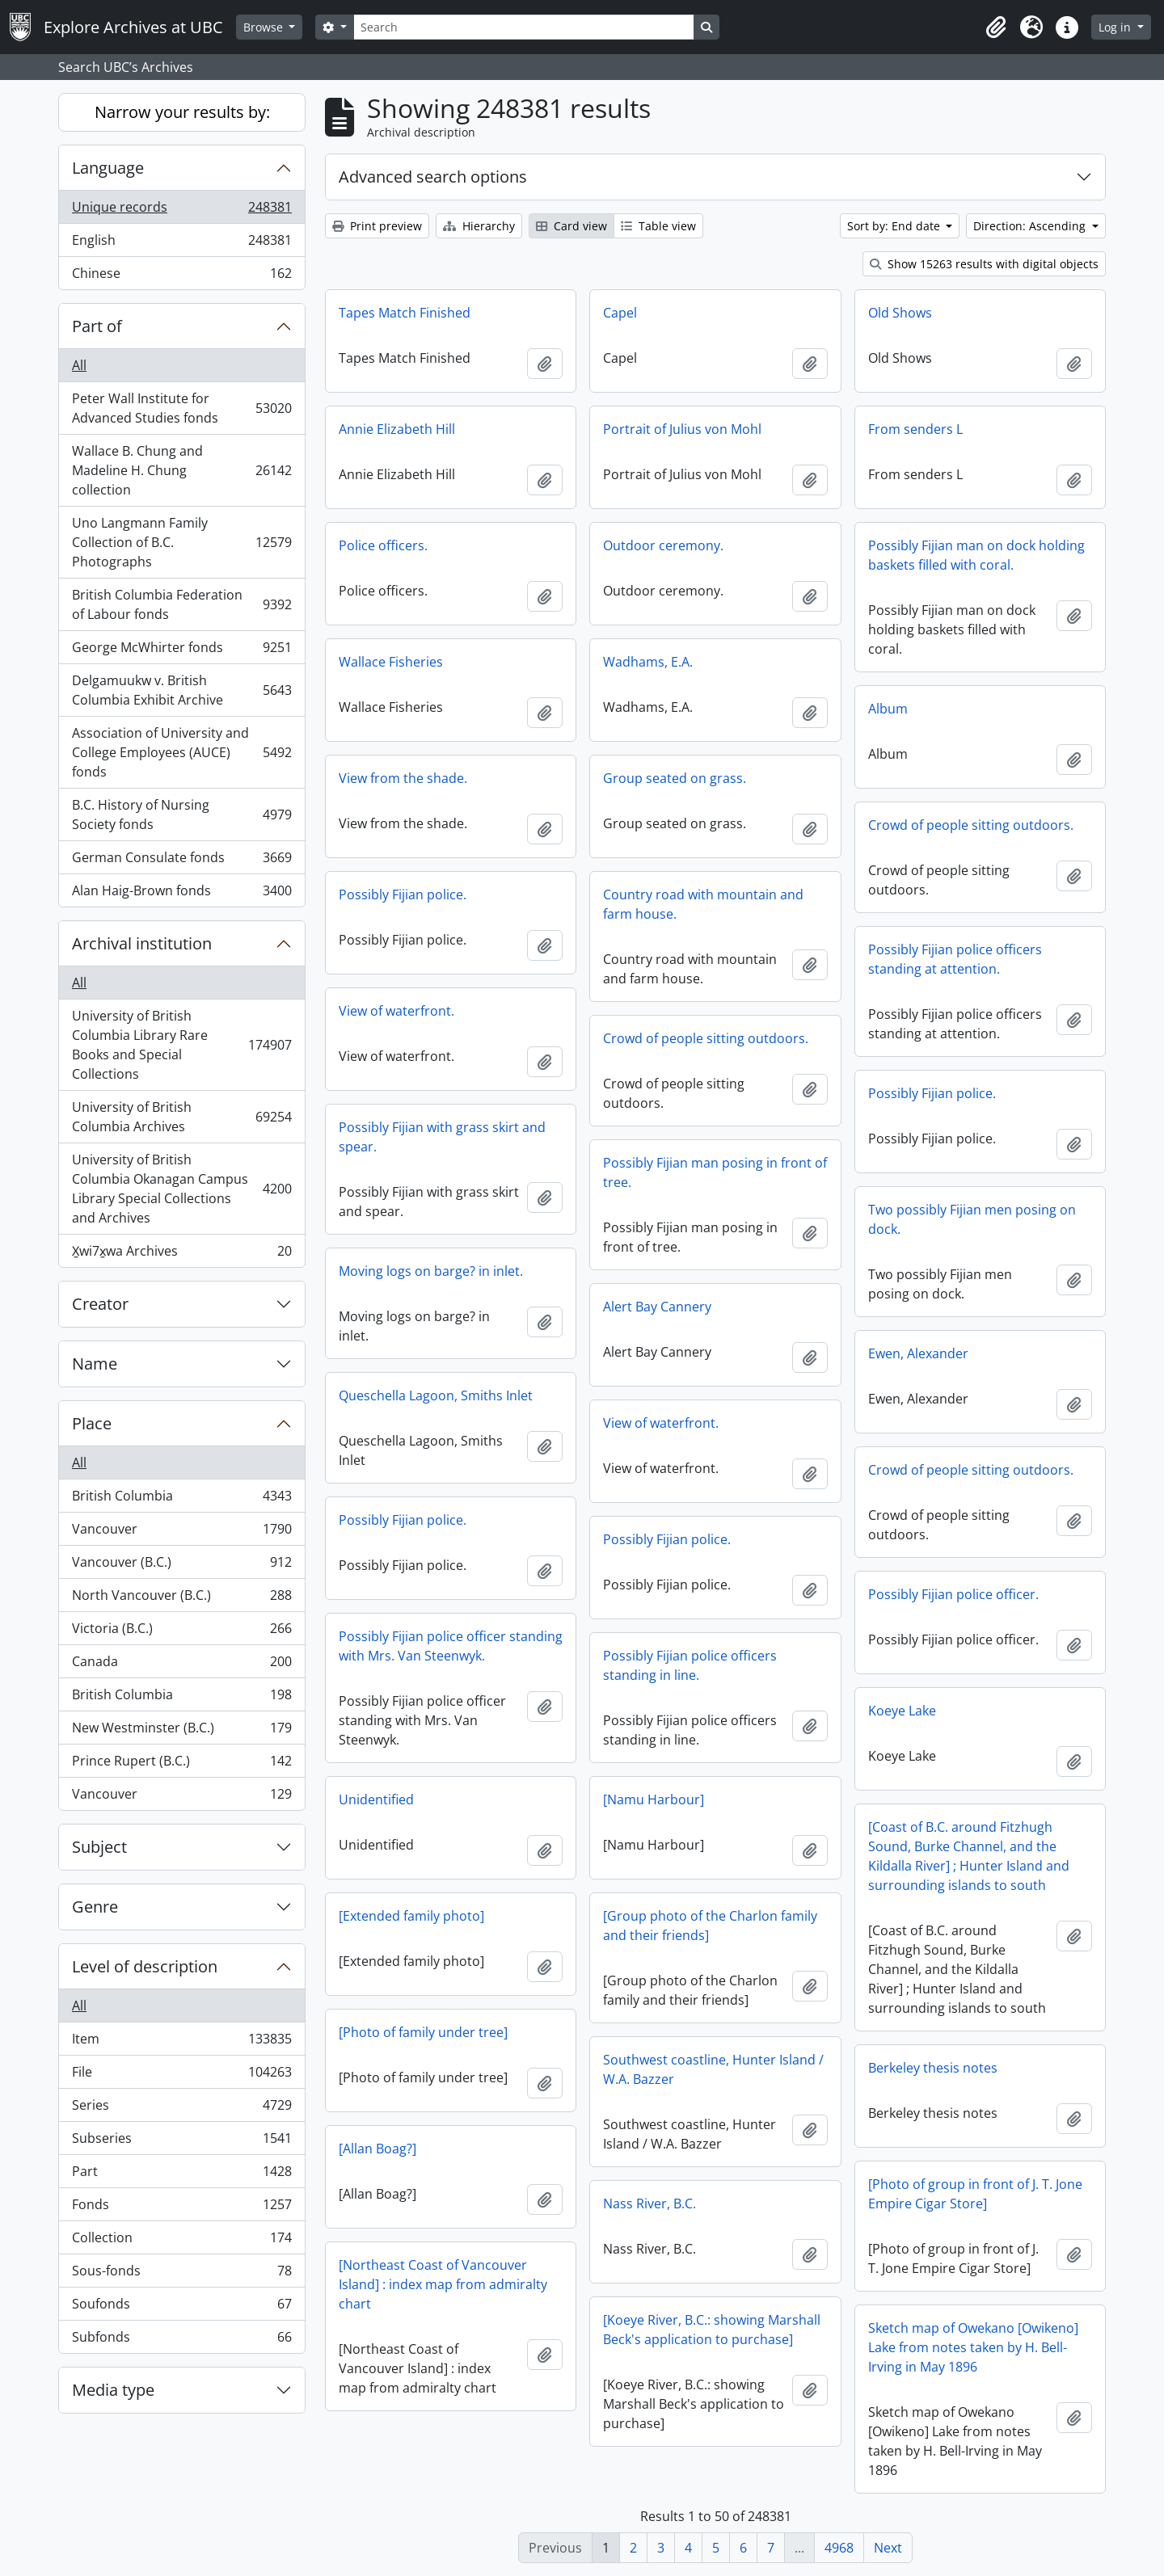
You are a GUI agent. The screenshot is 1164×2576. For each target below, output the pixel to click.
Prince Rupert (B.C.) (181, 1764)
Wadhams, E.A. (648, 662)
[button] (996, 27)
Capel (620, 313)
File (181, 2075)
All (79, 365)
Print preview (377, 226)
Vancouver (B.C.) (181, 1565)
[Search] (523, 27)
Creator (100, 1304)
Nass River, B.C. (649, 2203)
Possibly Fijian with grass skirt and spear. (442, 1136)
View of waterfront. (396, 1011)
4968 (839, 2548)
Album (888, 709)
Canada (181, 1665)
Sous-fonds (181, 2274)
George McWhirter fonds (181, 651)
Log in (1116, 27)
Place (92, 1423)
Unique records (181, 210)
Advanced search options (433, 176)
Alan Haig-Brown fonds (181, 894)
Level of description (144, 1966)
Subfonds (181, 2340)
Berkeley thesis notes (932, 2068)
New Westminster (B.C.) (181, 1731)
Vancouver (181, 1532)
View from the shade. (403, 778)
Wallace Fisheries (391, 662)
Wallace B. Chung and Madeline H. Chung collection (181, 470)
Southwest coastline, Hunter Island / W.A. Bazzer (713, 2069)
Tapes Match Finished (404, 313)
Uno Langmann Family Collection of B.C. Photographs (181, 542)
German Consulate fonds (181, 861)
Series (181, 2108)
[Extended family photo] (411, 1916)
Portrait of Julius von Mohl (682, 429)
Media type (113, 2390)
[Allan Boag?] (377, 2148)
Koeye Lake (902, 1710)
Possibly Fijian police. (402, 894)
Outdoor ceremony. (663, 545)
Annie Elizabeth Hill (397, 429)
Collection (181, 2241)
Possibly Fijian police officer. (953, 1594)
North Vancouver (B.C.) (181, 1598)
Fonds (181, 2208)
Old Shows (900, 313)
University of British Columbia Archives (181, 1116)
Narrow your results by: (182, 112)
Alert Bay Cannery (657, 1306)
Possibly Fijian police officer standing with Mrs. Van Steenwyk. (451, 1646)
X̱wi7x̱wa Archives (181, 1254)
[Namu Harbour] (653, 1799)
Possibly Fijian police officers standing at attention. (955, 959)
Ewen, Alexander (918, 1353)
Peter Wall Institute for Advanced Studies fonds (181, 408)
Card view (571, 226)
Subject (99, 1847)
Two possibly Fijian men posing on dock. (972, 1219)
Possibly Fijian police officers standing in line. (690, 1665)
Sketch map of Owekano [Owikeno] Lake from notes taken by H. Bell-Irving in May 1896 (973, 2347)
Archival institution (142, 943)
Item (181, 2042)
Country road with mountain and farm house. (703, 904)
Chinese (181, 276)
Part (181, 2174)
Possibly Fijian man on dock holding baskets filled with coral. (976, 555)
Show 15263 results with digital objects (984, 263)
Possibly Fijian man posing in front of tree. (715, 1172)
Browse (264, 27)
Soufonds (181, 2307)
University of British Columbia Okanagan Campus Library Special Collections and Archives (181, 1189)
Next (888, 2548)
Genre (95, 1906)
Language (108, 168)
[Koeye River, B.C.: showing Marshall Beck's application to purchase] (711, 2329)
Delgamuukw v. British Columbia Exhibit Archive (181, 690)
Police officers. (383, 545)
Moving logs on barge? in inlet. (431, 1271)
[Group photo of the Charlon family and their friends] (710, 1925)
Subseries (181, 2141)
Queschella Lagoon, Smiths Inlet (436, 1395)
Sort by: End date (895, 226)
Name (94, 1363)
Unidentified (376, 1799)
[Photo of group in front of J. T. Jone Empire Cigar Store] (975, 2193)
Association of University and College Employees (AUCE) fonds (181, 752)
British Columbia (181, 1499)
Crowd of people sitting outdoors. (970, 825)
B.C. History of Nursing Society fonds (181, 814)
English (181, 243)
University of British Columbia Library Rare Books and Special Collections (181, 1045)
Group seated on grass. (674, 778)
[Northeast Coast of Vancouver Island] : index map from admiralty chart (443, 2284)
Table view (658, 226)
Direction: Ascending (1031, 226)
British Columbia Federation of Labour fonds (181, 604)
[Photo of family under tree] (423, 2032)
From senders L (915, 429)
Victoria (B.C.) (181, 1631)
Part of (97, 326)
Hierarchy (479, 226)
